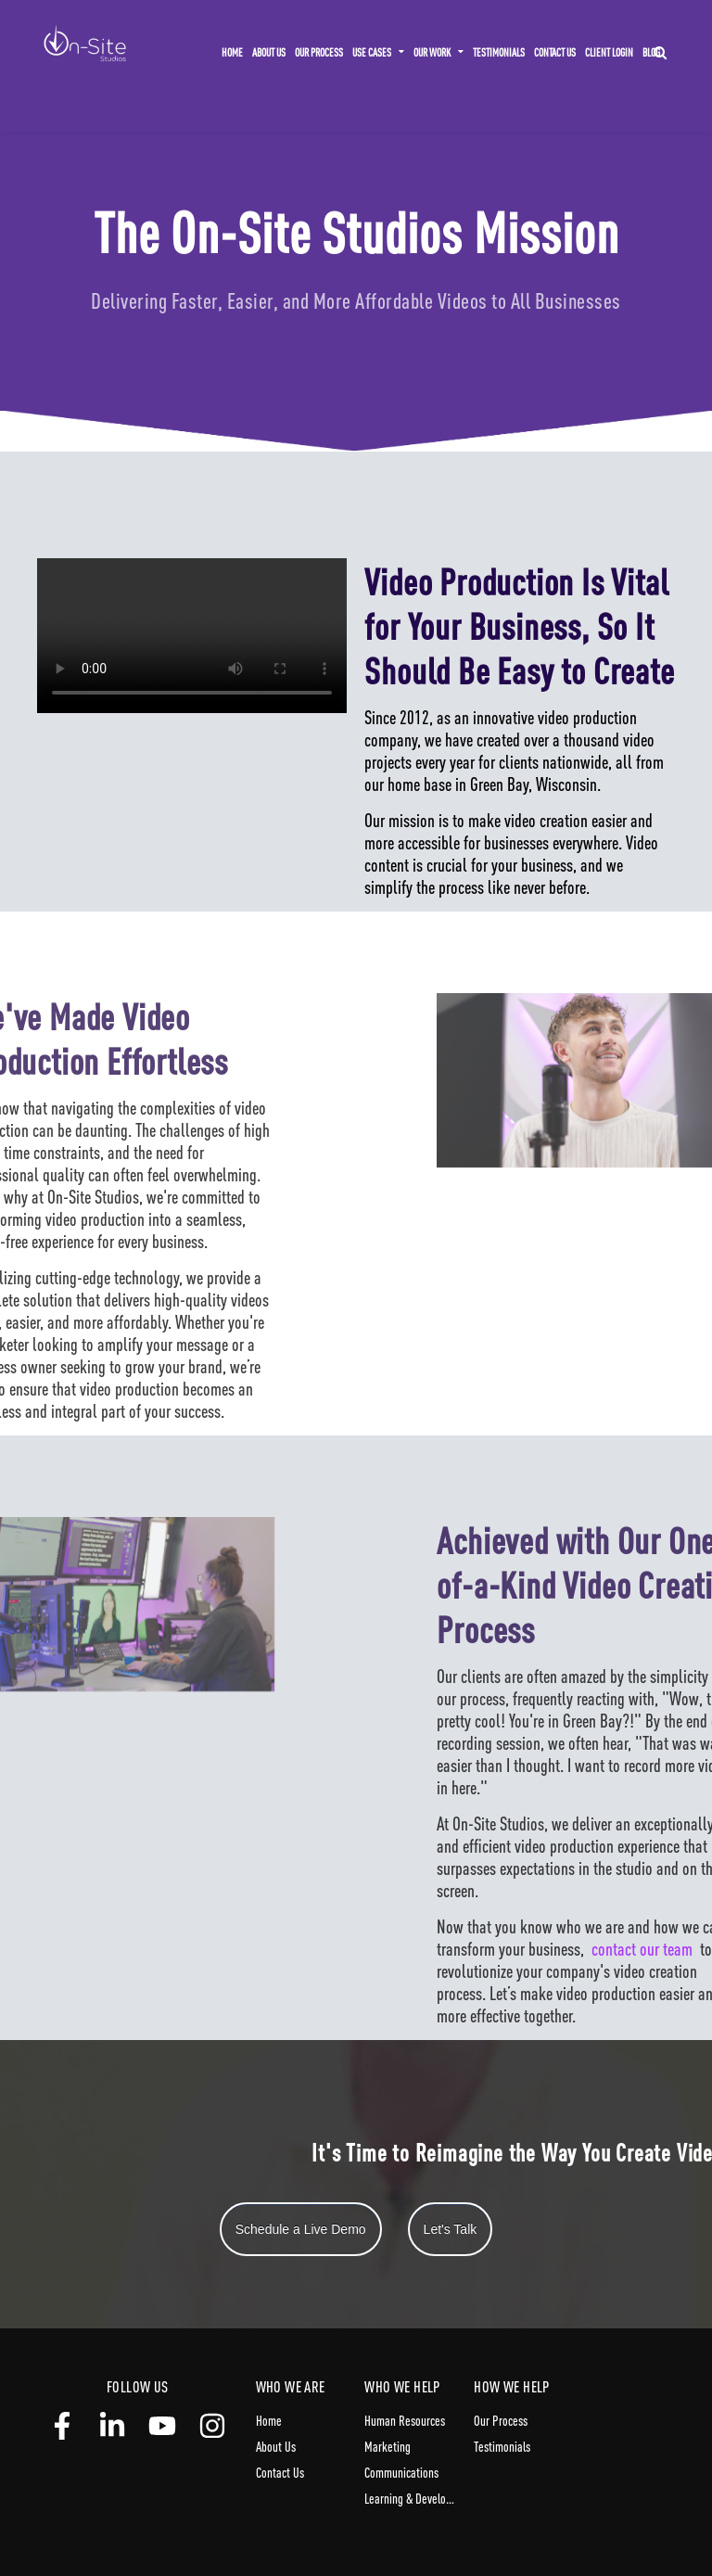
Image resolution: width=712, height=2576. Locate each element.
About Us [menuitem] (269, 52)
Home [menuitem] (232, 52)
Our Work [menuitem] (432, 52)
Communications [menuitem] (401, 2472)
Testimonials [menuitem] (499, 52)
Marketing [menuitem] (387, 2446)
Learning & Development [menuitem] (410, 2498)
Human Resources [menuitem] (404, 2420)
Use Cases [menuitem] (371, 52)
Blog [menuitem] (651, 52)
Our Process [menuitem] (319, 52)
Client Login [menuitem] (609, 52)
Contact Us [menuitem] (555, 52)
